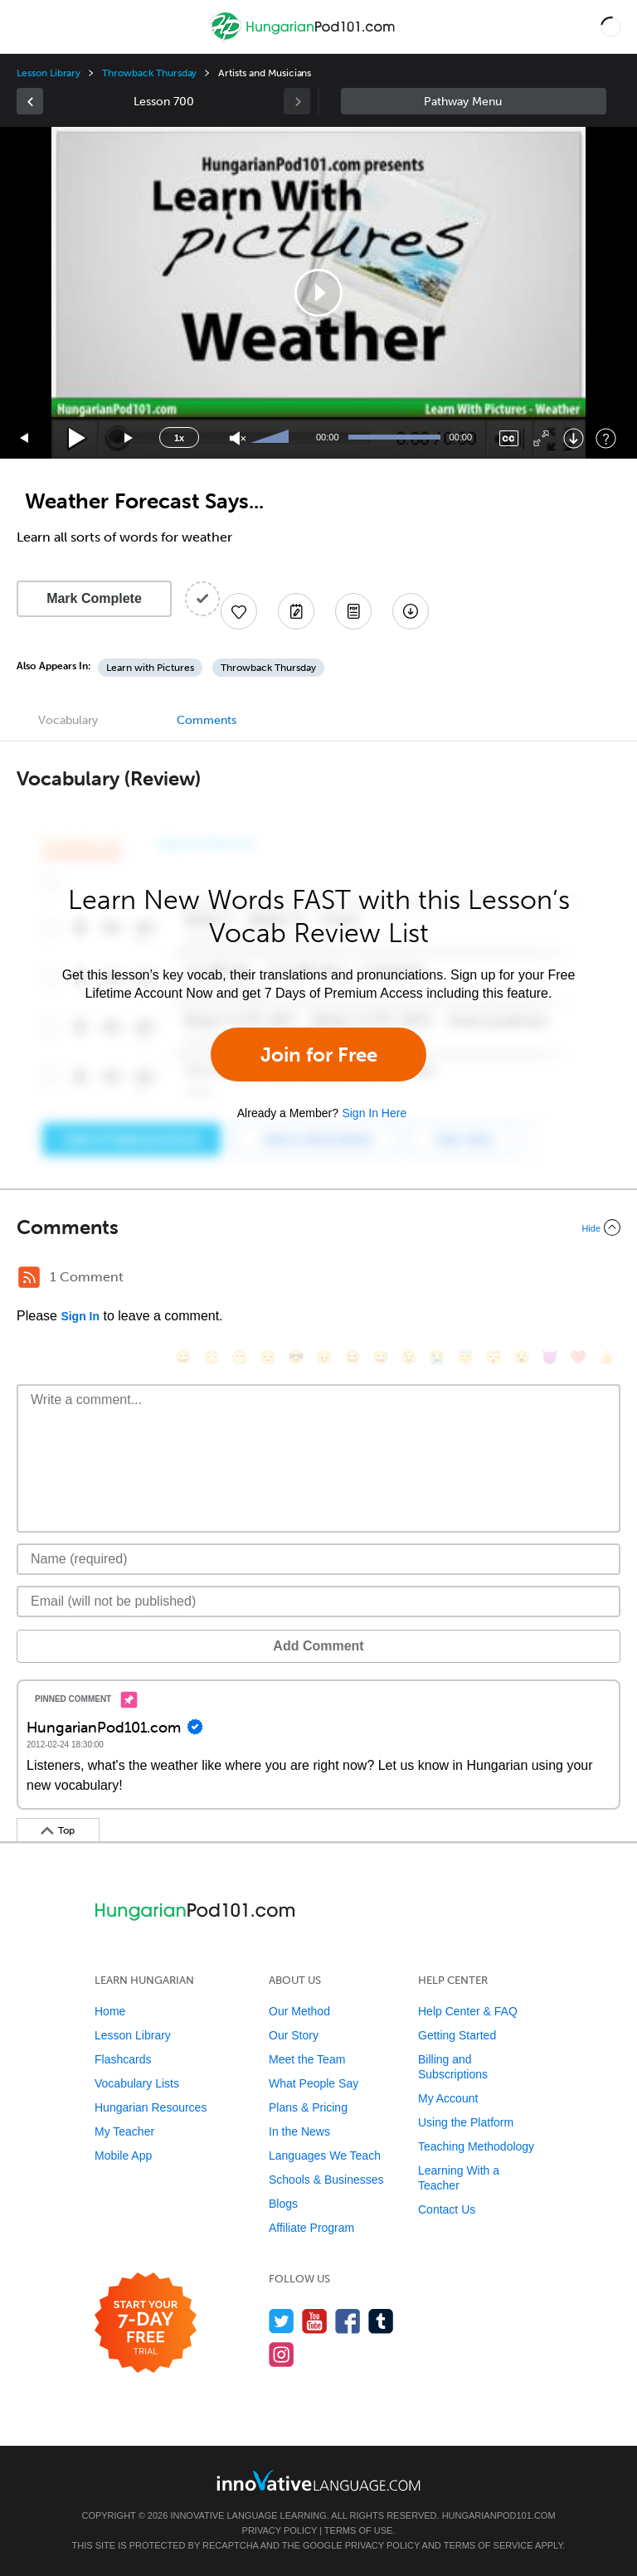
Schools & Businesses (326, 2179)
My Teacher (124, 2131)
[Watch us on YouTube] (315, 2321)
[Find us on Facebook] (348, 2321)
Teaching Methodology (476, 2146)
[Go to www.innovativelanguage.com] (318, 2480)
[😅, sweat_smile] (381, 1357)
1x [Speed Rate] (179, 438)
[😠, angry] (324, 1357)
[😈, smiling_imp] (550, 1357)
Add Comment (318, 1646)
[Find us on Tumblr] (381, 2321)
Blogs (283, 2203)
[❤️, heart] (578, 1357)
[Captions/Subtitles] (508, 438)
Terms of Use (358, 2530)
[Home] (304, 39)
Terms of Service (488, 2545)
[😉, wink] (409, 1357)
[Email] (318, 1601)
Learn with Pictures (150, 667)
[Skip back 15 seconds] (25, 438)
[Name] (318, 1559)
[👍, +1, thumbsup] (606, 1357)
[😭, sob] (437, 1357)
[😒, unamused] (268, 1357)
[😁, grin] (240, 1357)
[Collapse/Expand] (318, 1227)
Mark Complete (94, 598)
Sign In (80, 1316)
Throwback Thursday (149, 73)
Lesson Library (48, 73)
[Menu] (26, 26)
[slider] (272, 438)
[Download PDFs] (353, 611)
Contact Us (446, 2209)
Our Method (299, 2011)
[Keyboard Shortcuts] (606, 438)
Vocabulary (68, 720)
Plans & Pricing (308, 2107)
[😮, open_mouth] (522, 1357)
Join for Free (318, 1055)
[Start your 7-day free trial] (146, 2323)
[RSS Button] (29, 1277)
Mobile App (123, 2155)
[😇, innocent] (465, 1357)
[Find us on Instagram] (281, 2354)
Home (110, 2011)
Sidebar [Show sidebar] (473, 101)
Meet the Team (307, 2059)
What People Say (313, 2083)
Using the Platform (465, 2122)
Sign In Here (374, 1113)
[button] (611, 26)
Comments (206, 720)
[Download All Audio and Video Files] (410, 611)
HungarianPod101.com (499, 2515)
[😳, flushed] (211, 1357)
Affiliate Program (311, 2227)
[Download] (573, 438)
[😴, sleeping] (493, 1357)
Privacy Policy (279, 2530)
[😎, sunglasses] (296, 1357)
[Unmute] (237, 438)
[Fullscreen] (541, 438)
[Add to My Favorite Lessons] (239, 611)
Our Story (293, 2035)
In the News (299, 2131)
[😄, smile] (183, 1357)
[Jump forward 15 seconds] (129, 438)
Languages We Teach (325, 2155)
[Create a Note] (296, 611)
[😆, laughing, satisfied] (352, 1357)
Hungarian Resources (151, 2107)
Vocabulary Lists (137, 2083)
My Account (448, 2098)
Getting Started (457, 2035)
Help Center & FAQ (468, 2011)
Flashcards (123, 2059)
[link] (30, 101)
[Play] (77, 438)
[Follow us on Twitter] (281, 2321)
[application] (318, 293)
